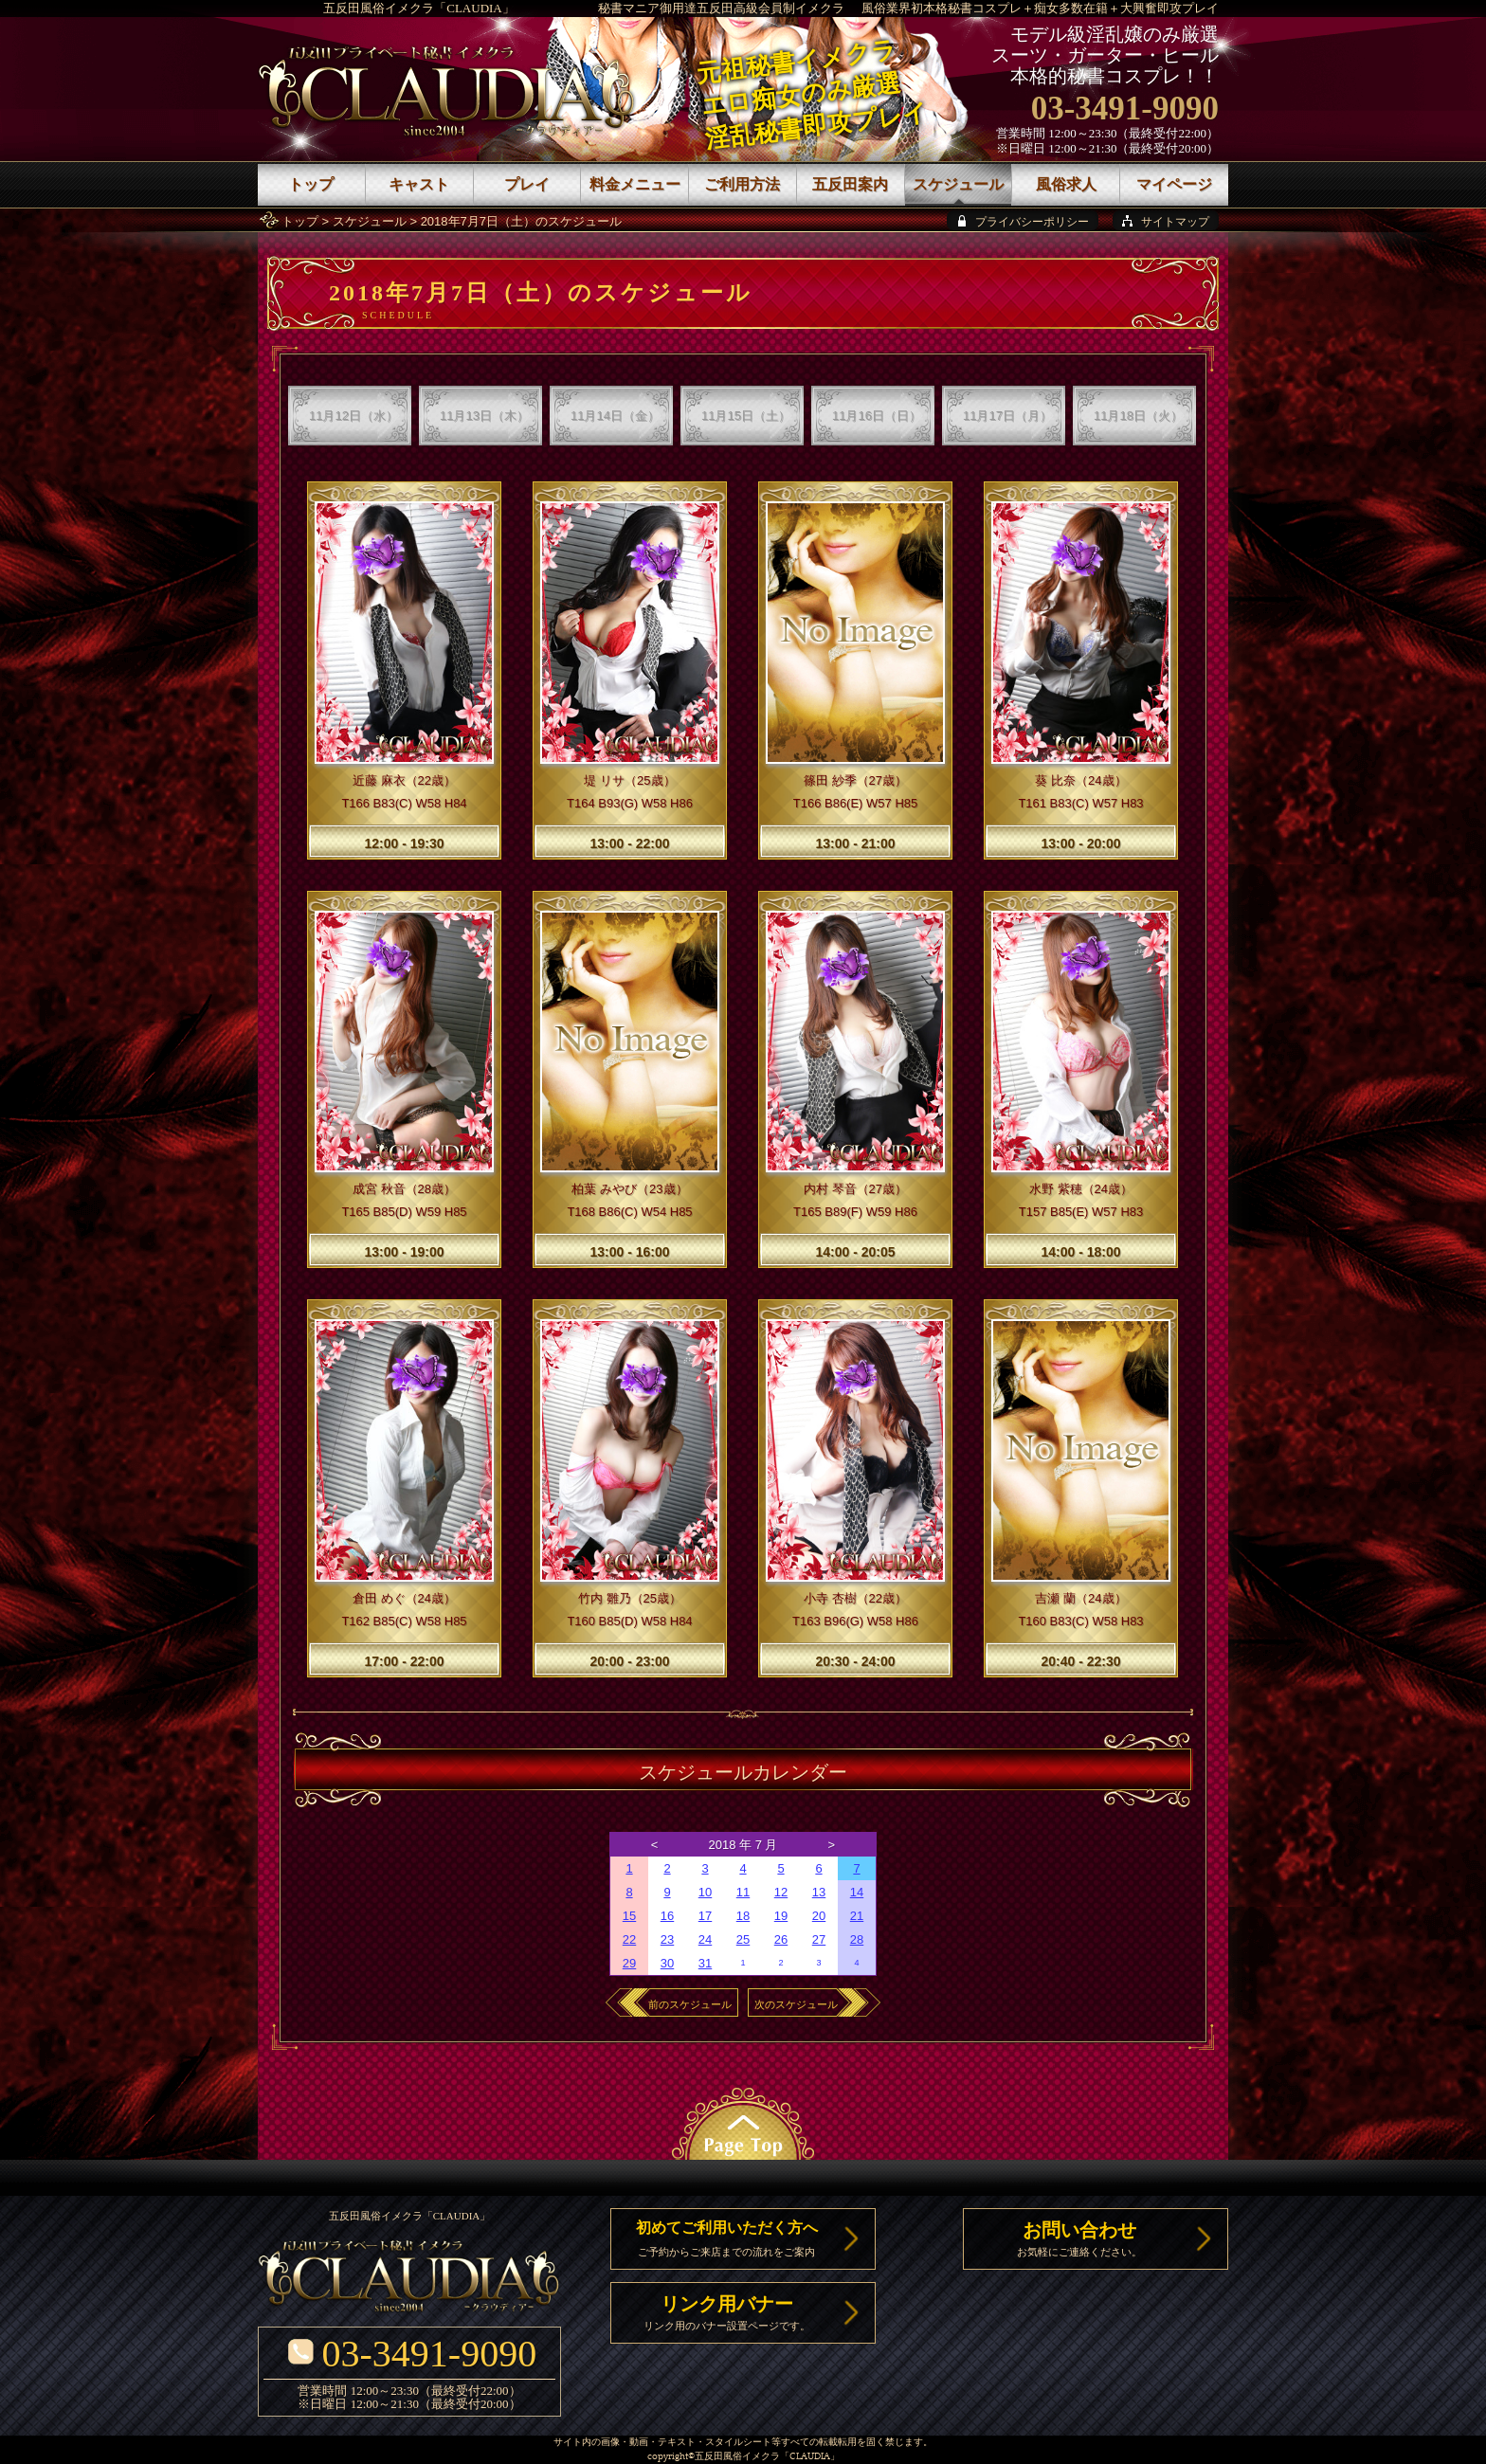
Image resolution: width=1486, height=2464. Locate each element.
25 (743, 1939)
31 (705, 1963)
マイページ (1174, 184)
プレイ (527, 184)
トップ (299, 221)
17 (705, 1916)
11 (743, 1892)
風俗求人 (1066, 184)
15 (629, 1916)
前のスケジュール (690, 2004)
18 (743, 1916)
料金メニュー (634, 184)
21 (856, 1916)
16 (667, 1916)
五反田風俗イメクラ (737, 2457)
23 (667, 1939)
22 (629, 1939)
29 (629, 1963)
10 (705, 1892)
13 (818, 1892)
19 (781, 1916)
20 (818, 1916)
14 (856, 1892)
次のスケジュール (796, 2004)
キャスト (419, 184)
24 (705, 1939)
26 (781, 1939)
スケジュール (370, 221)
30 (667, 1963)
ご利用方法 (742, 184)
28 (856, 1939)
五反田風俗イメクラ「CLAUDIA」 (419, 8)
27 (818, 1939)
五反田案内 (850, 184)
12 (781, 1892)
